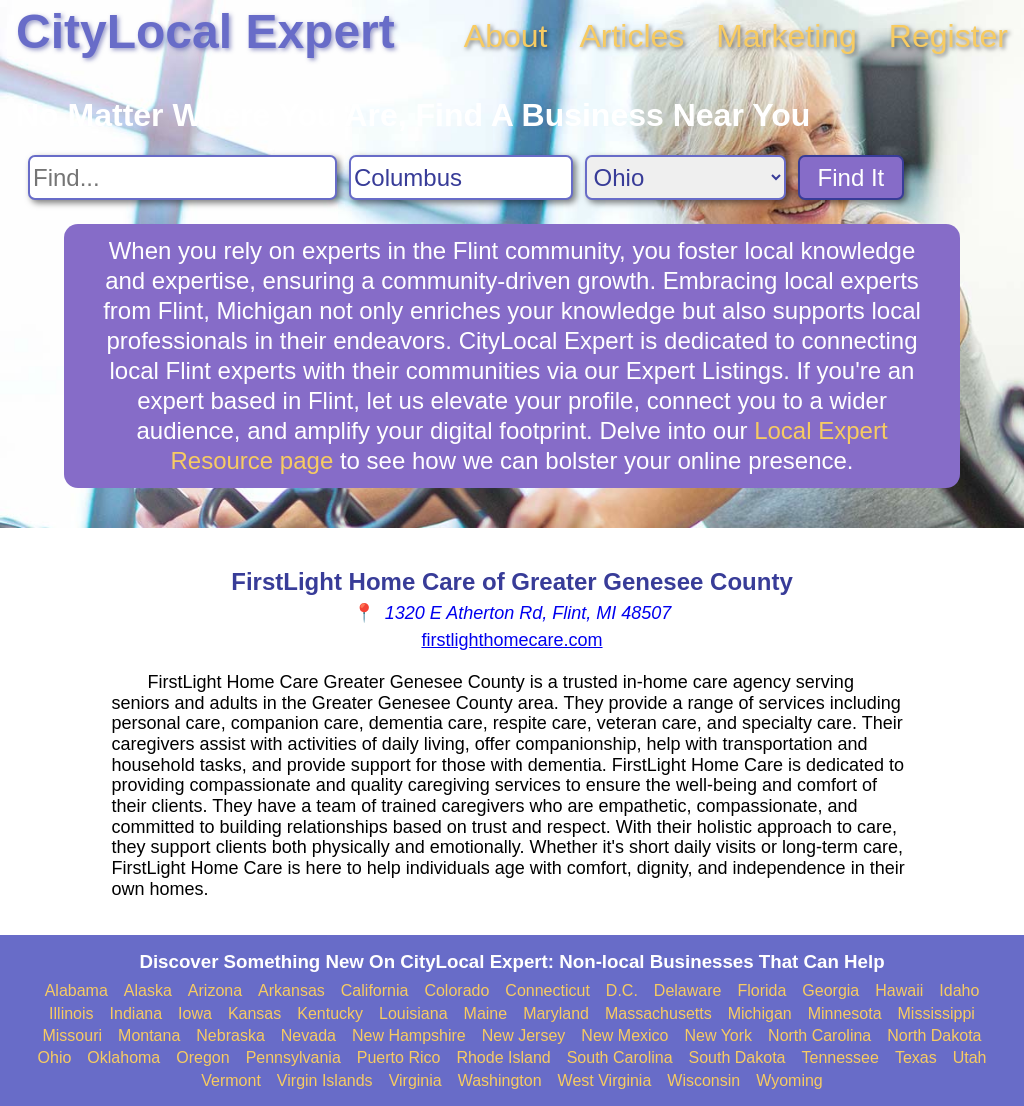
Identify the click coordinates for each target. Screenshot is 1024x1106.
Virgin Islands (325, 1080)
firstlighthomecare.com (511, 640)
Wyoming (789, 1080)
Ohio (55, 1057)
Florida (761, 990)
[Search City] (461, 177)
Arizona (215, 990)
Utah (970, 1057)
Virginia (415, 1080)
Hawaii (899, 990)
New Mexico (624, 1035)
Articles (631, 36)
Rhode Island (503, 1057)
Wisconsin (703, 1080)
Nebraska (230, 1035)
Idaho (959, 990)
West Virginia (605, 1080)
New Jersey (524, 1035)
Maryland (556, 1013)
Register (948, 36)
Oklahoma (123, 1057)
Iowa (195, 1013)
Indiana (136, 1013)
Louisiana (413, 1013)
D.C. (622, 990)
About (506, 36)
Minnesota (845, 1013)
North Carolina (819, 1035)
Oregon (202, 1057)
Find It (851, 177)
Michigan (760, 1013)
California (375, 990)
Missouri (72, 1035)
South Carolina (620, 1057)
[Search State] (685, 177)
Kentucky (330, 1013)
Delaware (688, 990)
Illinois (71, 1013)
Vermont (231, 1080)
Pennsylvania (293, 1057)
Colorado (456, 990)
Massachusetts (658, 1013)
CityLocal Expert (205, 31)
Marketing (786, 36)
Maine (486, 1013)
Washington (500, 1080)
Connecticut (547, 990)
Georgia (830, 990)
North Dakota (934, 1035)
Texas (916, 1057)
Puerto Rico (399, 1057)
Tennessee (839, 1057)
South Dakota (737, 1057)
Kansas (254, 1013)
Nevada (308, 1035)
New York (718, 1035)
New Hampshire (409, 1035)
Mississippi (936, 1013)
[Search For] (182, 177)
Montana (149, 1035)
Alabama (76, 990)
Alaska (148, 990)
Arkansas (291, 990)
